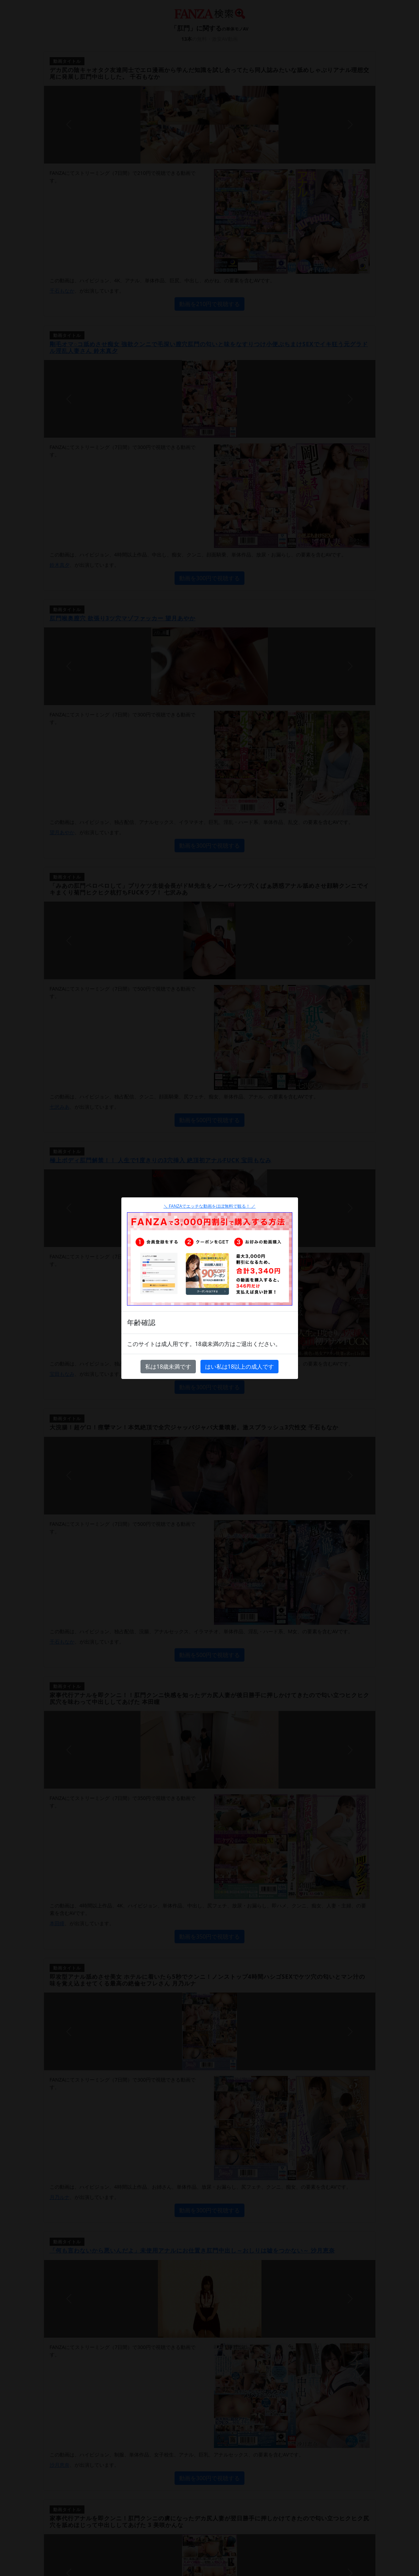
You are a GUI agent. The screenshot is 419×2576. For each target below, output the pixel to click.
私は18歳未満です (168, 1366)
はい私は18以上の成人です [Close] (239, 1366)
